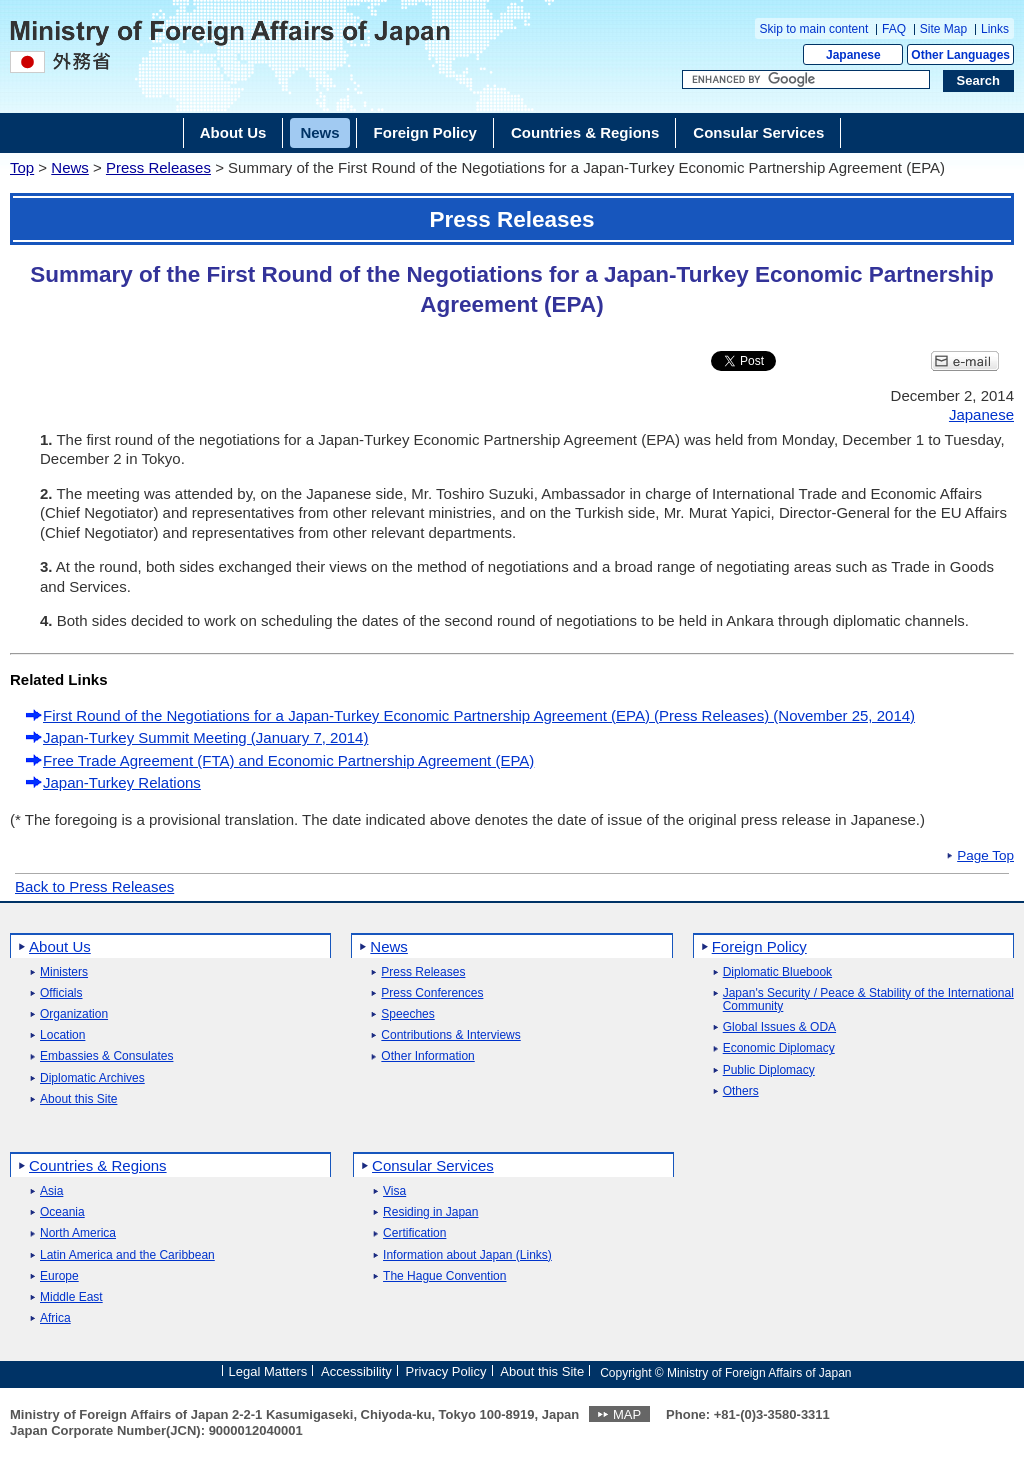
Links (995, 29)
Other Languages (960, 55)
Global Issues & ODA (779, 1027)
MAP (627, 1414)
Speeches (407, 1014)
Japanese (853, 55)
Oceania (62, 1212)
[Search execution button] (979, 81)
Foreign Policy (759, 946)
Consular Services (433, 1165)
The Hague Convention (444, 1276)
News (70, 167)
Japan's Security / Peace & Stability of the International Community (868, 1000)
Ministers (64, 972)
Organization (74, 1014)
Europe (59, 1276)
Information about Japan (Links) (467, 1255)
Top (22, 167)
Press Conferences (432, 993)
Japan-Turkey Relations (122, 782)
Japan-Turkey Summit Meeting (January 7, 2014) (205, 737)
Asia (51, 1191)
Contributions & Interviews (450, 1035)
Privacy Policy (446, 1371)
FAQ (894, 29)
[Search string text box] (806, 80)
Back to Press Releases (94, 886)
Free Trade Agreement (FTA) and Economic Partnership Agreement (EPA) (288, 760)
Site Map (943, 29)
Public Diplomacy (769, 1070)
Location (62, 1035)
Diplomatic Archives (92, 1078)
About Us (60, 946)
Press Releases (158, 167)
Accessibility (356, 1371)
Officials (61, 993)
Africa (55, 1318)
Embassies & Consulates (106, 1056)
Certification (414, 1233)
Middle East (71, 1297)
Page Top (985, 856)
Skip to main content (814, 29)
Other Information (427, 1056)
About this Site (78, 1099)
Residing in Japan (430, 1212)
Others (741, 1091)
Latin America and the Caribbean (127, 1255)
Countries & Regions (98, 1165)
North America (78, 1233)
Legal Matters (267, 1371)
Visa (394, 1191)
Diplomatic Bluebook (777, 972)
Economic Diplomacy (779, 1048)
